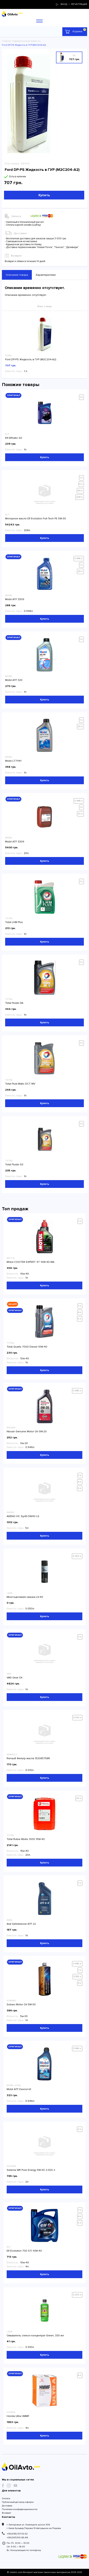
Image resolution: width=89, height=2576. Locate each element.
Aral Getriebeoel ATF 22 (21, 1923)
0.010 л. (77, 1717)
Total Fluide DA (14, 1003)
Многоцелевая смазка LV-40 (25, 1597)
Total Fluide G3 (14, 1164)
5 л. (81, 484)
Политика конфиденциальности (19, 2509)
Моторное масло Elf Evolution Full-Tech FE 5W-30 (35, 518)
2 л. (80, 2129)
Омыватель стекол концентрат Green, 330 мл (35, 2335)
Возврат (6, 2513)
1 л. (81, 397)
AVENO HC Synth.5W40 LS (23, 1516)
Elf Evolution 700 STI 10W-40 (24, 2250)
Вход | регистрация (71, 4)
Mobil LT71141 (13, 760)
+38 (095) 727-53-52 (17, 2533)
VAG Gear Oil (14, 1677)
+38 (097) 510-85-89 (17, 2537)
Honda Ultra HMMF (18, 2416)
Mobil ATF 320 (13, 680)
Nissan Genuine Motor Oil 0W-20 (27, 1431)
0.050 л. (77, 1556)
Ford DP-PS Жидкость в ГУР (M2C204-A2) (30, 359)
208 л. (79, 497)
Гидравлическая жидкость (26, 41)
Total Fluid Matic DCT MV (20, 1083)
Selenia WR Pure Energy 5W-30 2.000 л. (31, 2170)
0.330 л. (77, 2294)
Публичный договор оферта (18, 2502)
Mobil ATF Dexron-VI (19, 2089)
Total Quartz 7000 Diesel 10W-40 (27, 1346)
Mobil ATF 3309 (14, 599)
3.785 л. (77, 1976)
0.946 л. (78, 558)
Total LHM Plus (14, 922)
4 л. (80, 1312)
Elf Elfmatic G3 (13, 438)
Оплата (6, 2498)
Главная (6, 41)
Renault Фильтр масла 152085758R (28, 1758)
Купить (44, 195)
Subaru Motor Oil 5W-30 (21, 2004)
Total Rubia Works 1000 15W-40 (26, 1839)
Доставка (7, 2505)
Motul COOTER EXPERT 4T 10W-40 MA (30, 1262)
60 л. (80, 490)
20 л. (80, 571)
